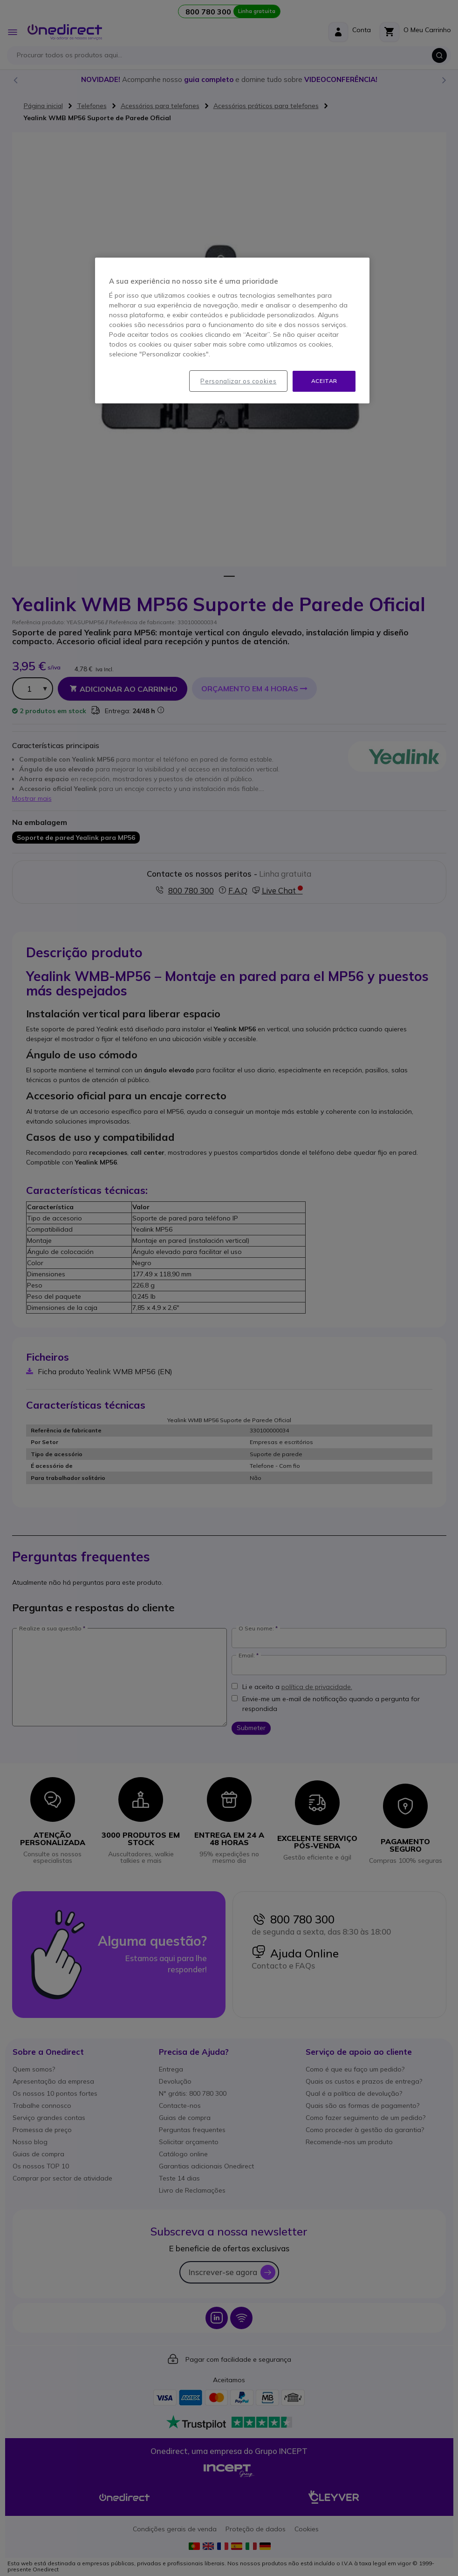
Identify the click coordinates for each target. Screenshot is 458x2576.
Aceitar (324, 380)
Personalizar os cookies (238, 381)
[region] (232, 330)
